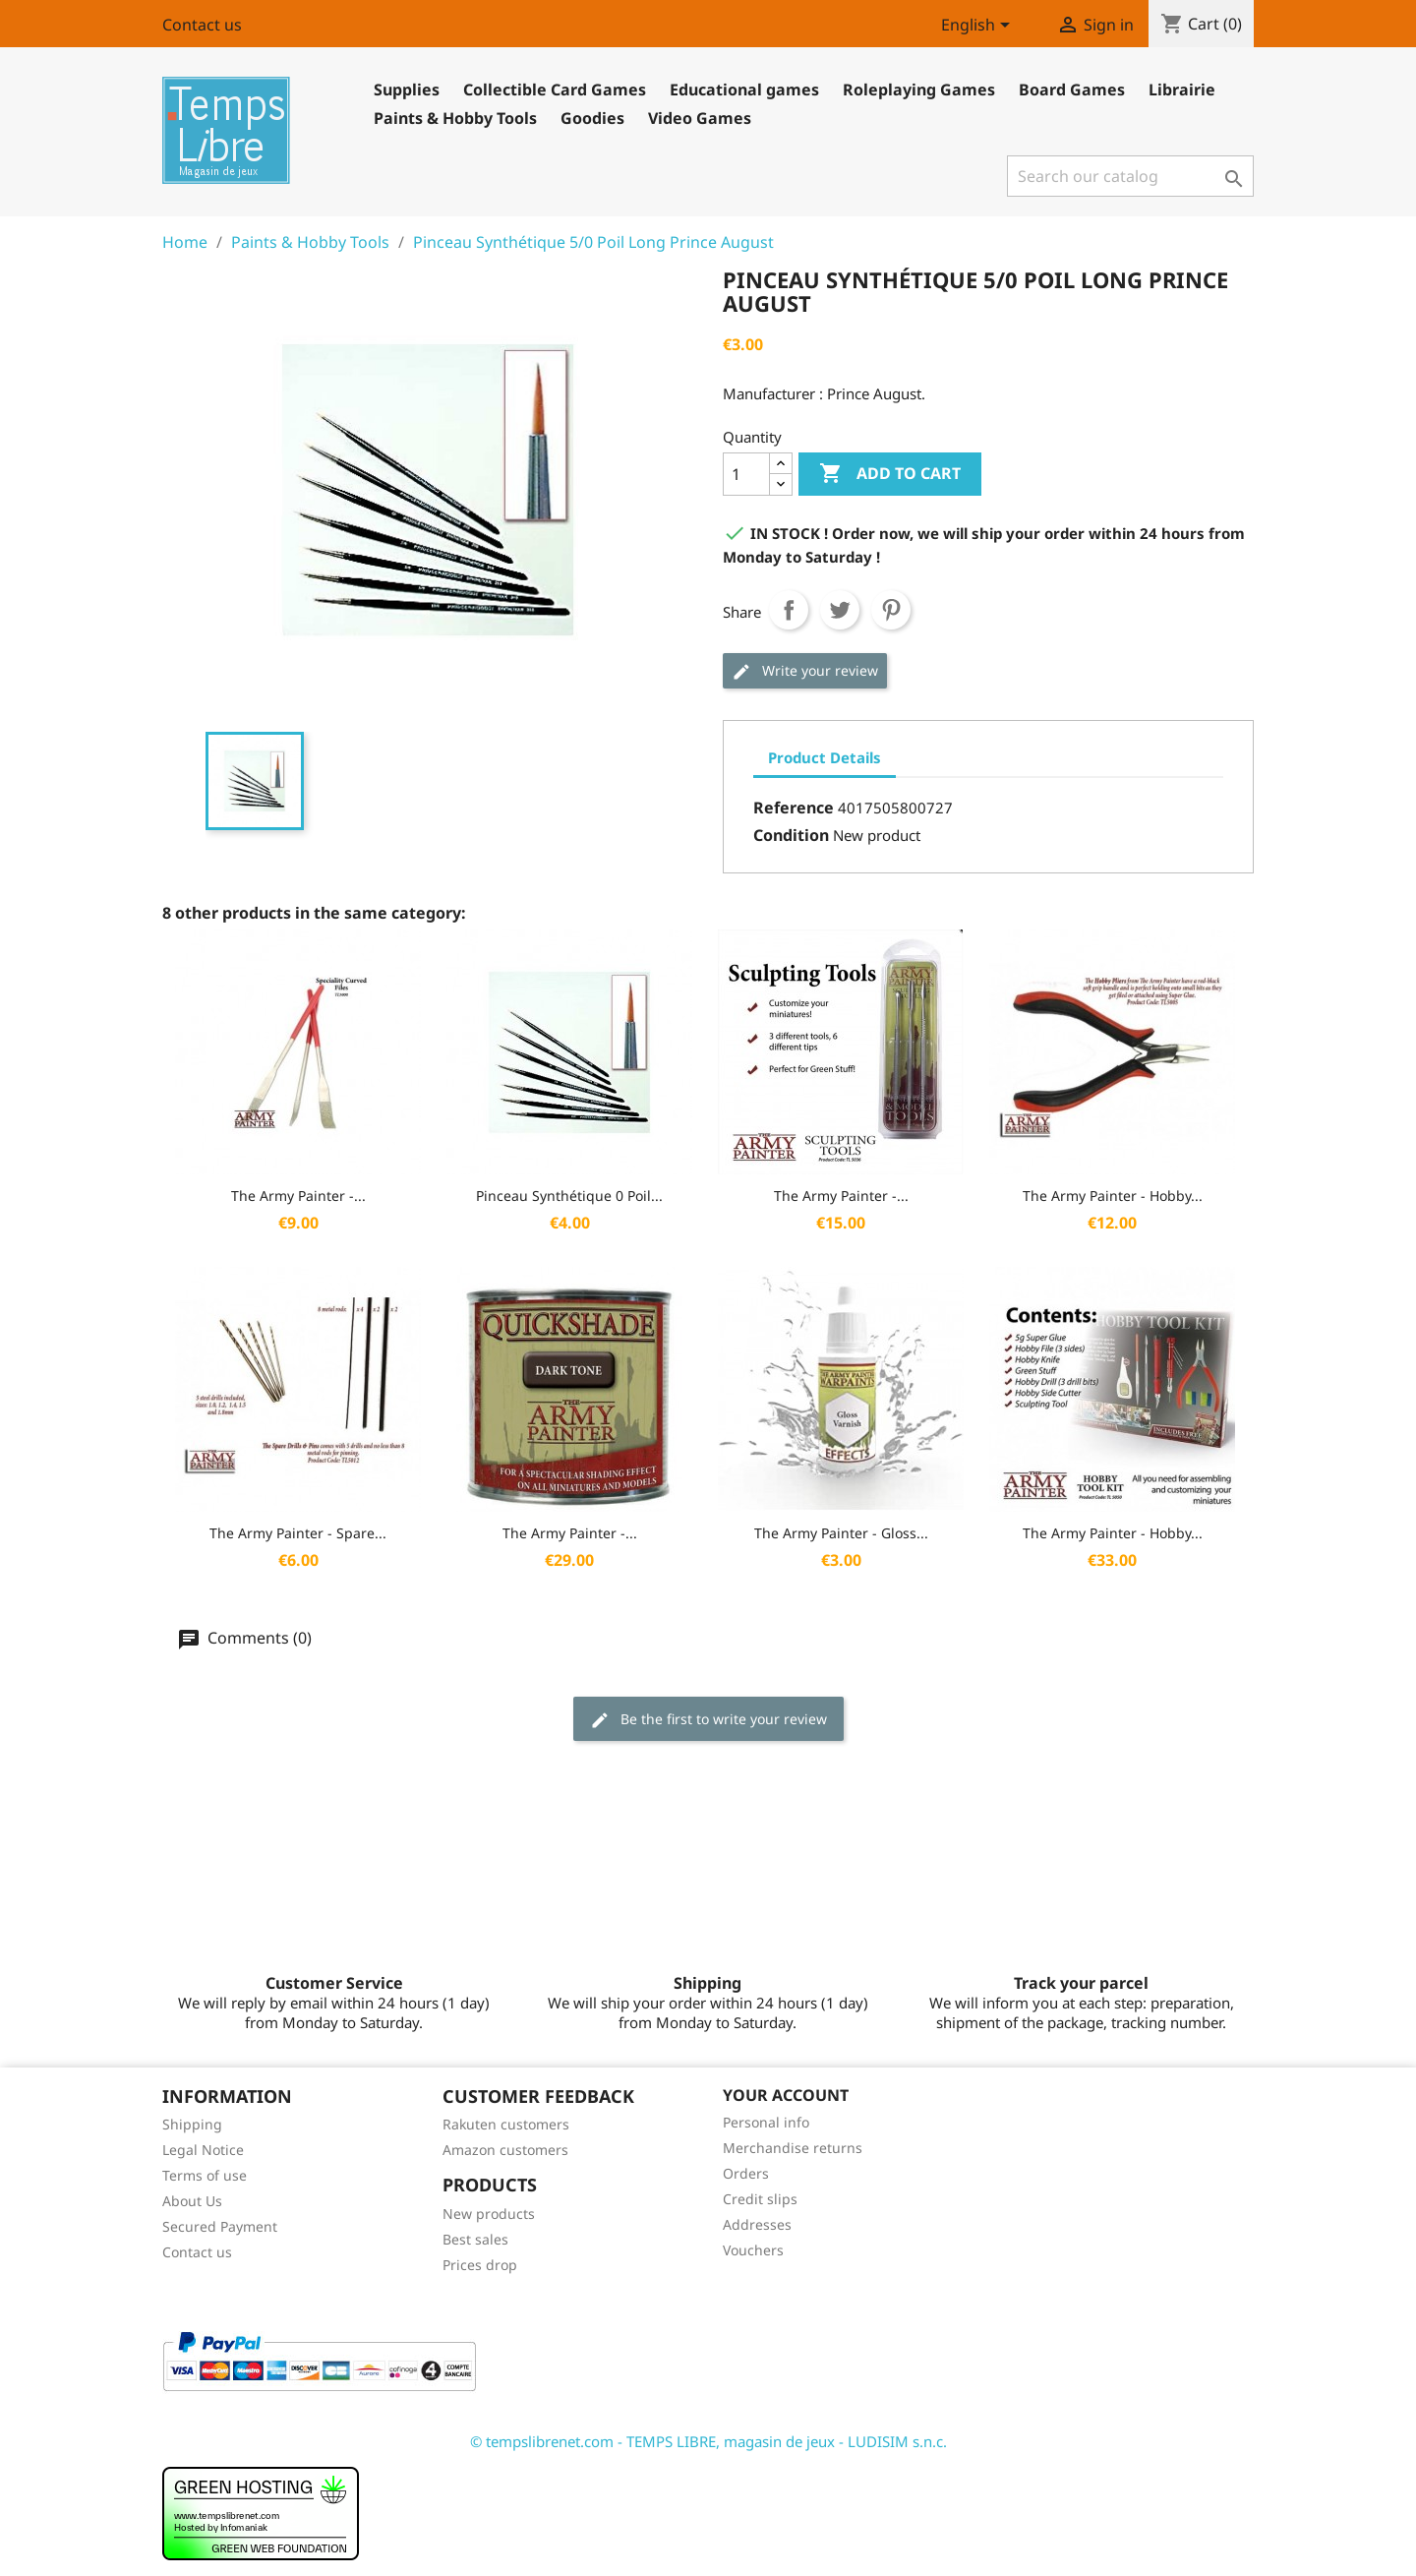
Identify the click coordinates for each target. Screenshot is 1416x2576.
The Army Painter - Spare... (297, 1533)
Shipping (192, 2124)
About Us (192, 2200)
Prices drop (479, 2264)
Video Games (699, 118)
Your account (786, 2095)
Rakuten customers (505, 2124)
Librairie (1182, 89)
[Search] (1130, 176)
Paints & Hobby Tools (455, 118)
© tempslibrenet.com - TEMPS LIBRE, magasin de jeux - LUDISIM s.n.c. (708, 2441)
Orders (746, 2173)
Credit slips (760, 2198)
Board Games (1072, 89)
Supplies (407, 89)
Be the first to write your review (708, 1719)
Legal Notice (203, 2149)
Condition (791, 835)
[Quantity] (746, 474)
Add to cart (890, 474)
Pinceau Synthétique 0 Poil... (569, 1195)
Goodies (592, 118)
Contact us (202, 24)
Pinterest (891, 609)
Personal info (766, 2122)
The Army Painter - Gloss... (841, 1533)
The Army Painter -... (298, 1195)
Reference (793, 807)
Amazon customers (505, 2149)
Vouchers (753, 2250)
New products (488, 2213)
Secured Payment (219, 2226)
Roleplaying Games (919, 89)
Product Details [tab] (824, 757)
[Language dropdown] (979, 26)
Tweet (839, 609)
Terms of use (204, 2175)
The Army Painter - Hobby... (1113, 1195)
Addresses (757, 2224)
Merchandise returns (792, 2147)
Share (788, 609)
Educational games (744, 89)
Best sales (475, 2239)
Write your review (805, 671)
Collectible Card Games (554, 89)
